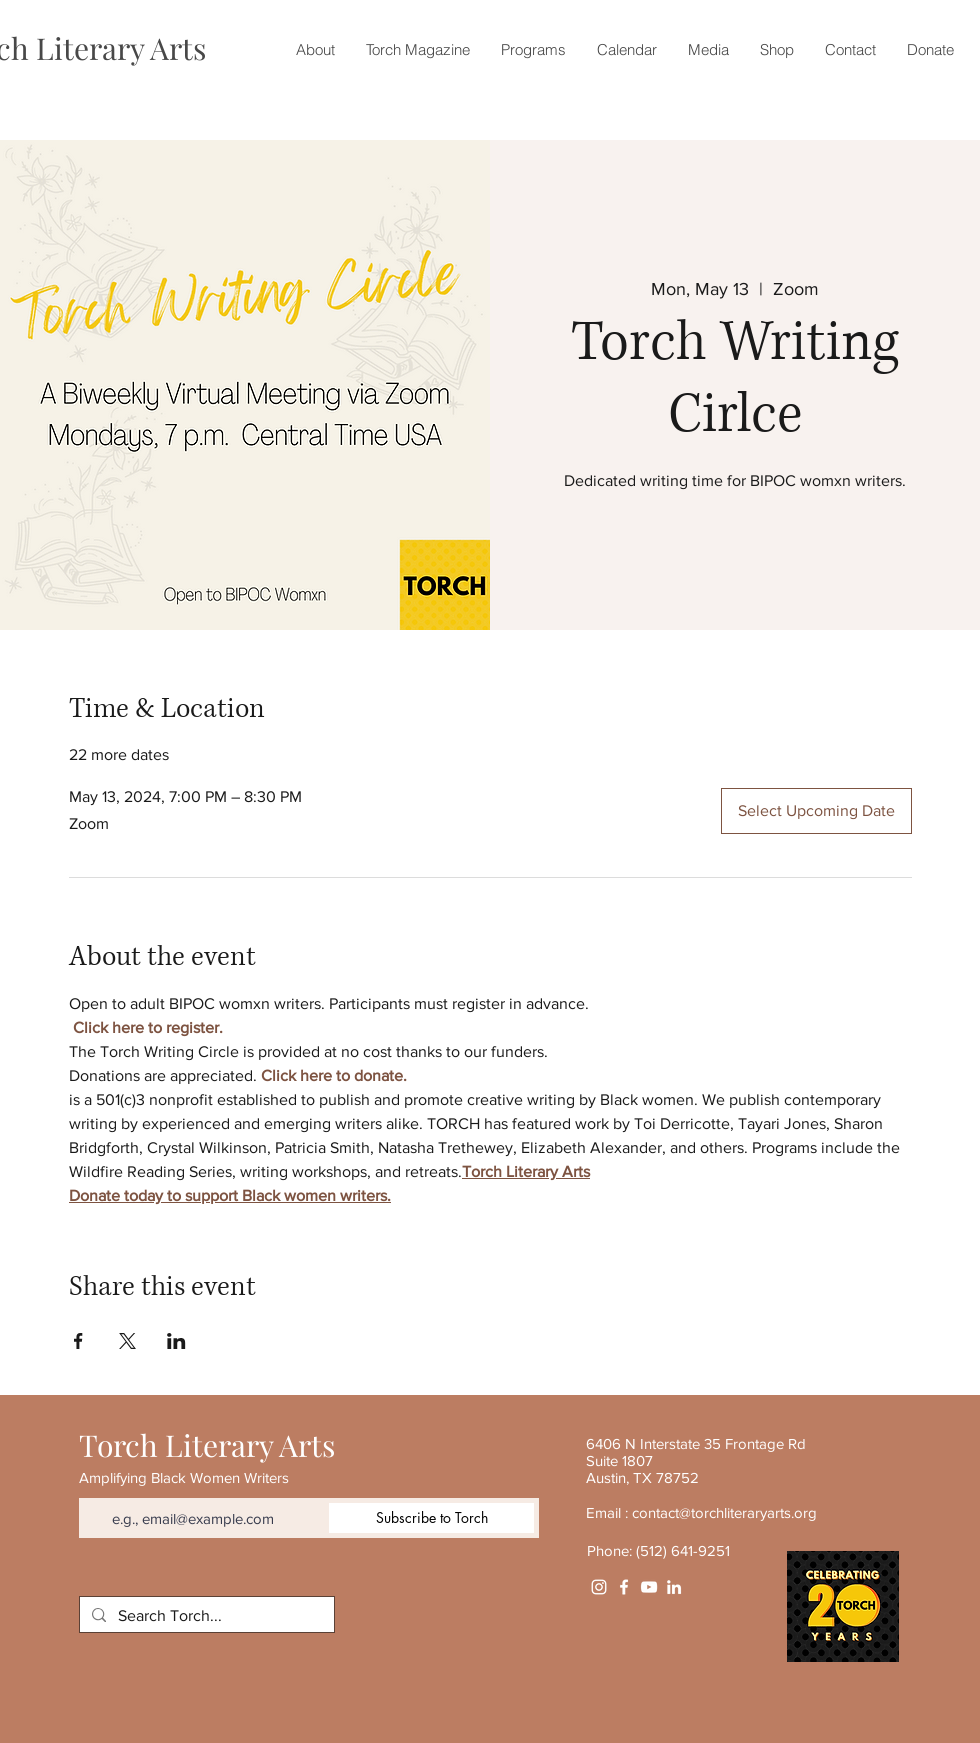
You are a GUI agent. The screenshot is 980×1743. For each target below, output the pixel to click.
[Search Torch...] (205, 1616)
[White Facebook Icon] (624, 1587)
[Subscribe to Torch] (431, 1518)
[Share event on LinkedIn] (176, 1341)
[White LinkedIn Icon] (674, 1587)
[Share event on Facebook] (78, 1341)
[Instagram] (599, 1587)
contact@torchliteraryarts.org (724, 1512)
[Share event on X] (127, 1341)
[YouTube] (649, 1587)
